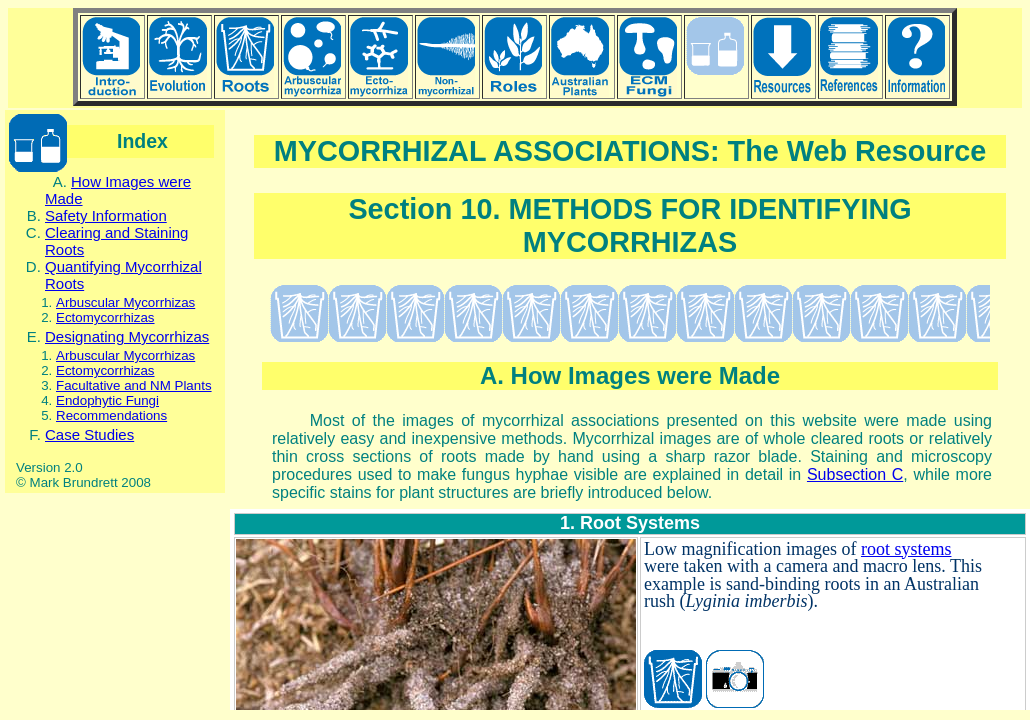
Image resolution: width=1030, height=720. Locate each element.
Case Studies (89, 434)
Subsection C (855, 474)
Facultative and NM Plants (134, 385)
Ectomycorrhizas (105, 317)
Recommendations (111, 415)
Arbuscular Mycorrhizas (125, 302)
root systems (906, 549)
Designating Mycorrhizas (127, 336)
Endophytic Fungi (107, 400)
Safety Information (106, 215)
